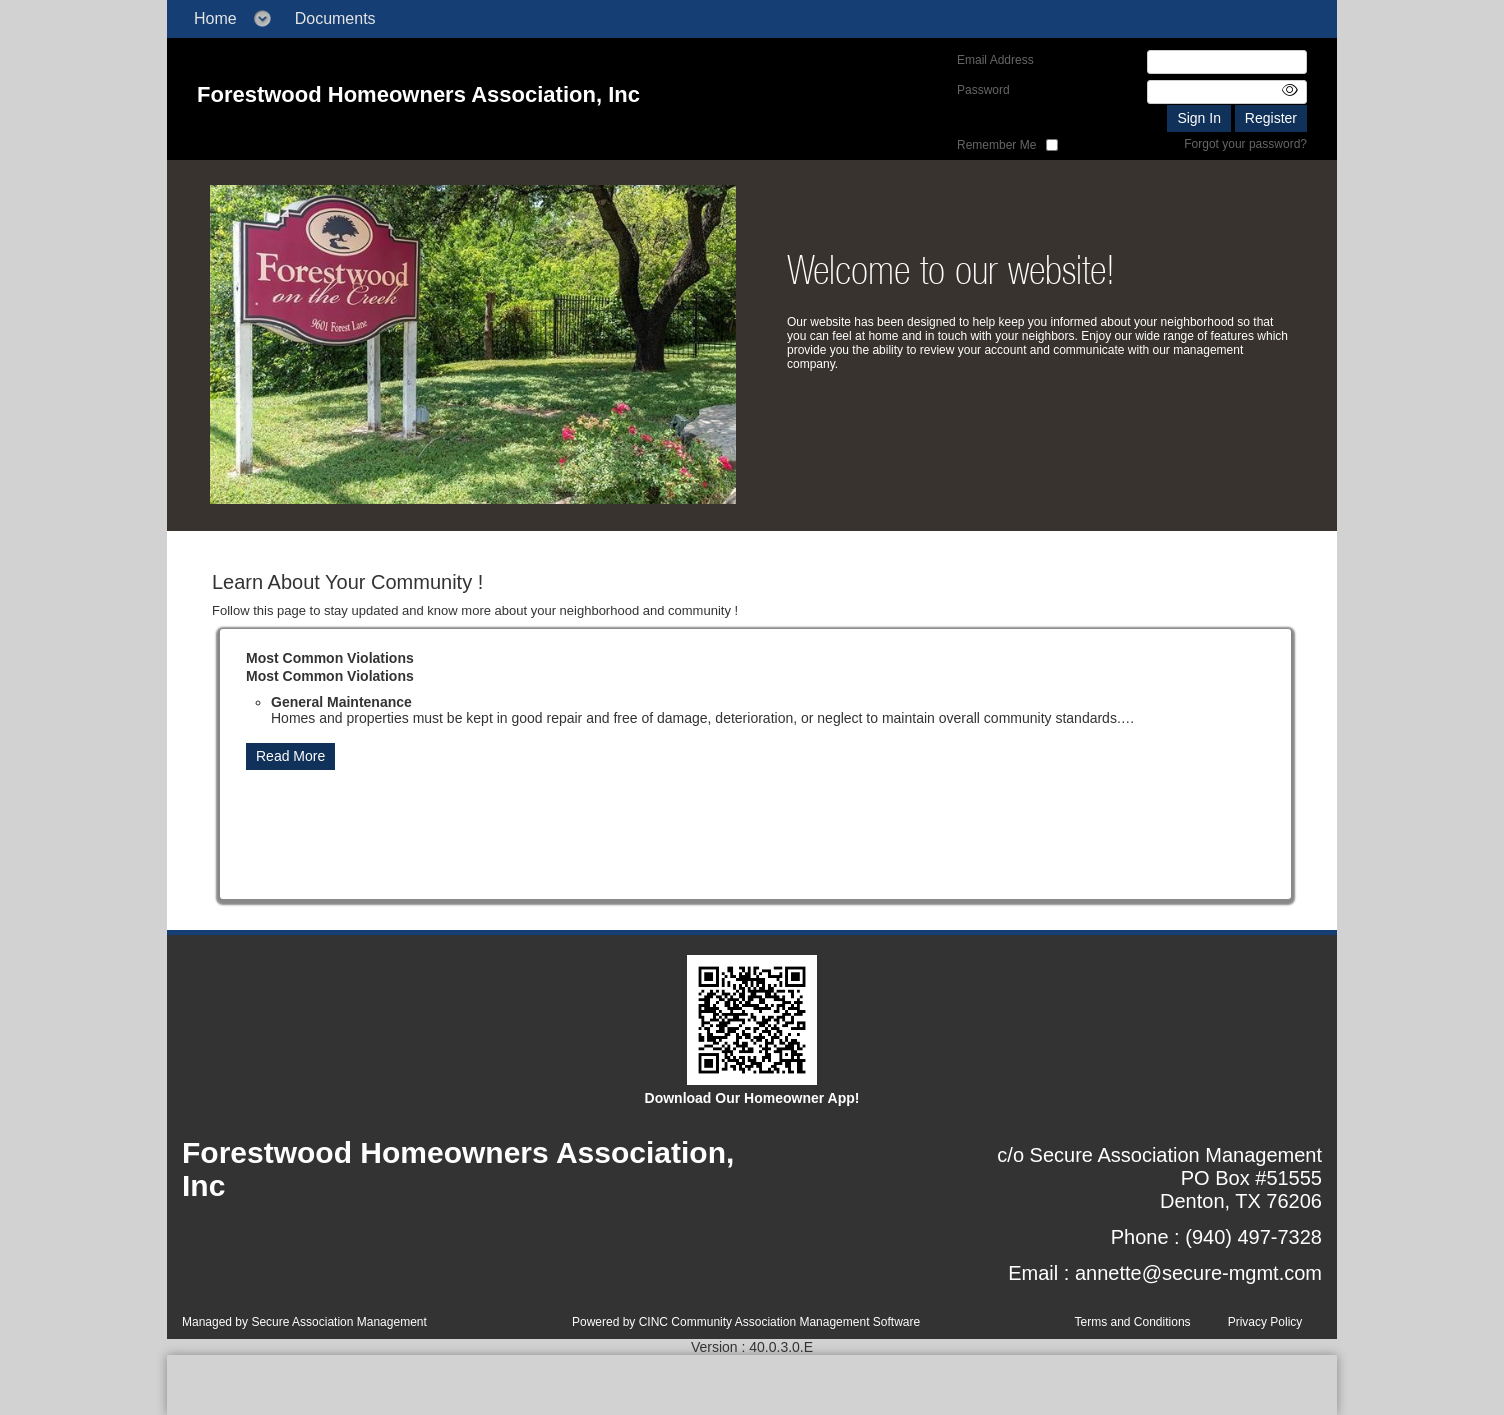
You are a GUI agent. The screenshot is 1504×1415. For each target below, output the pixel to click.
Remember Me (996, 145)
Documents (335, 18)
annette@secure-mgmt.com (1198, 1273)
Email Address (995, 60)
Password (983, 90)
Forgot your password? (1245, 144)
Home (215, 18)
